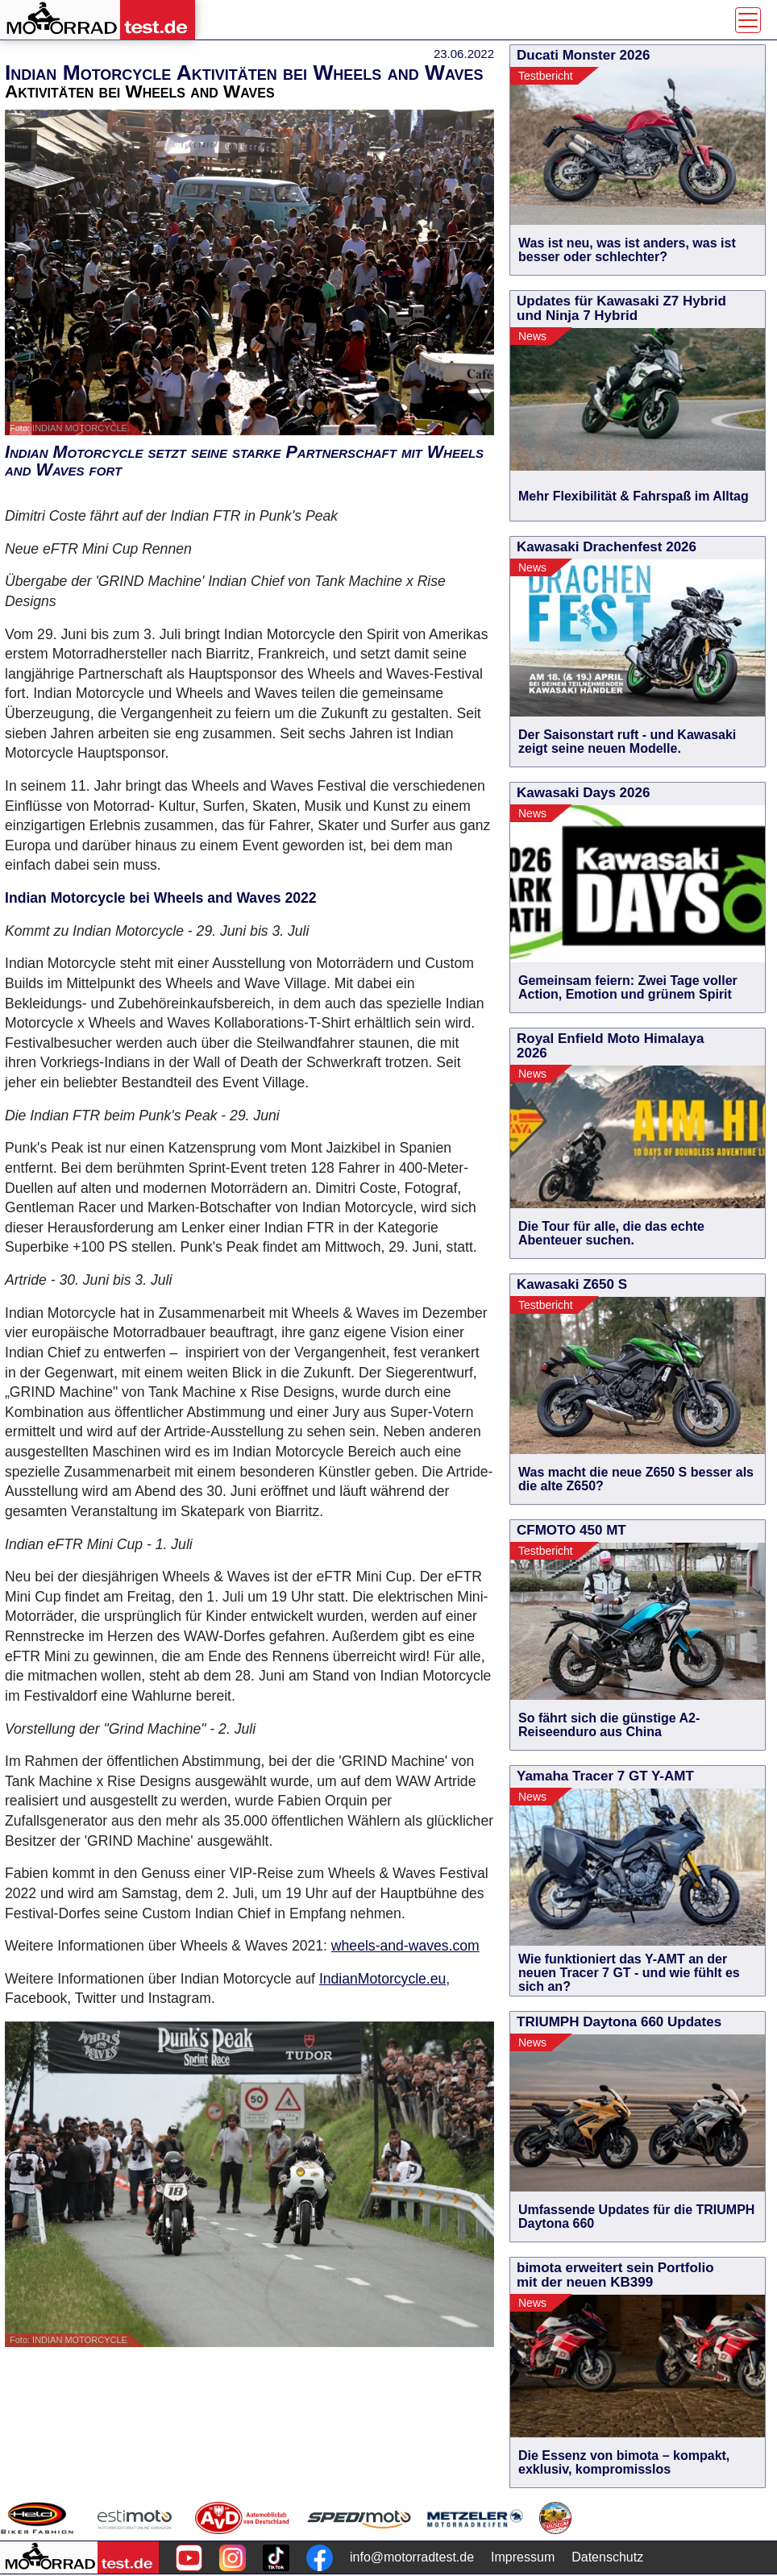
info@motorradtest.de (412, 2557)
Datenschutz (607, 2557)
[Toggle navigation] (748, 20)
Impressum (523, 2557)
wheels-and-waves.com (405, 1946)
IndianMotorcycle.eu (382, 1979)
